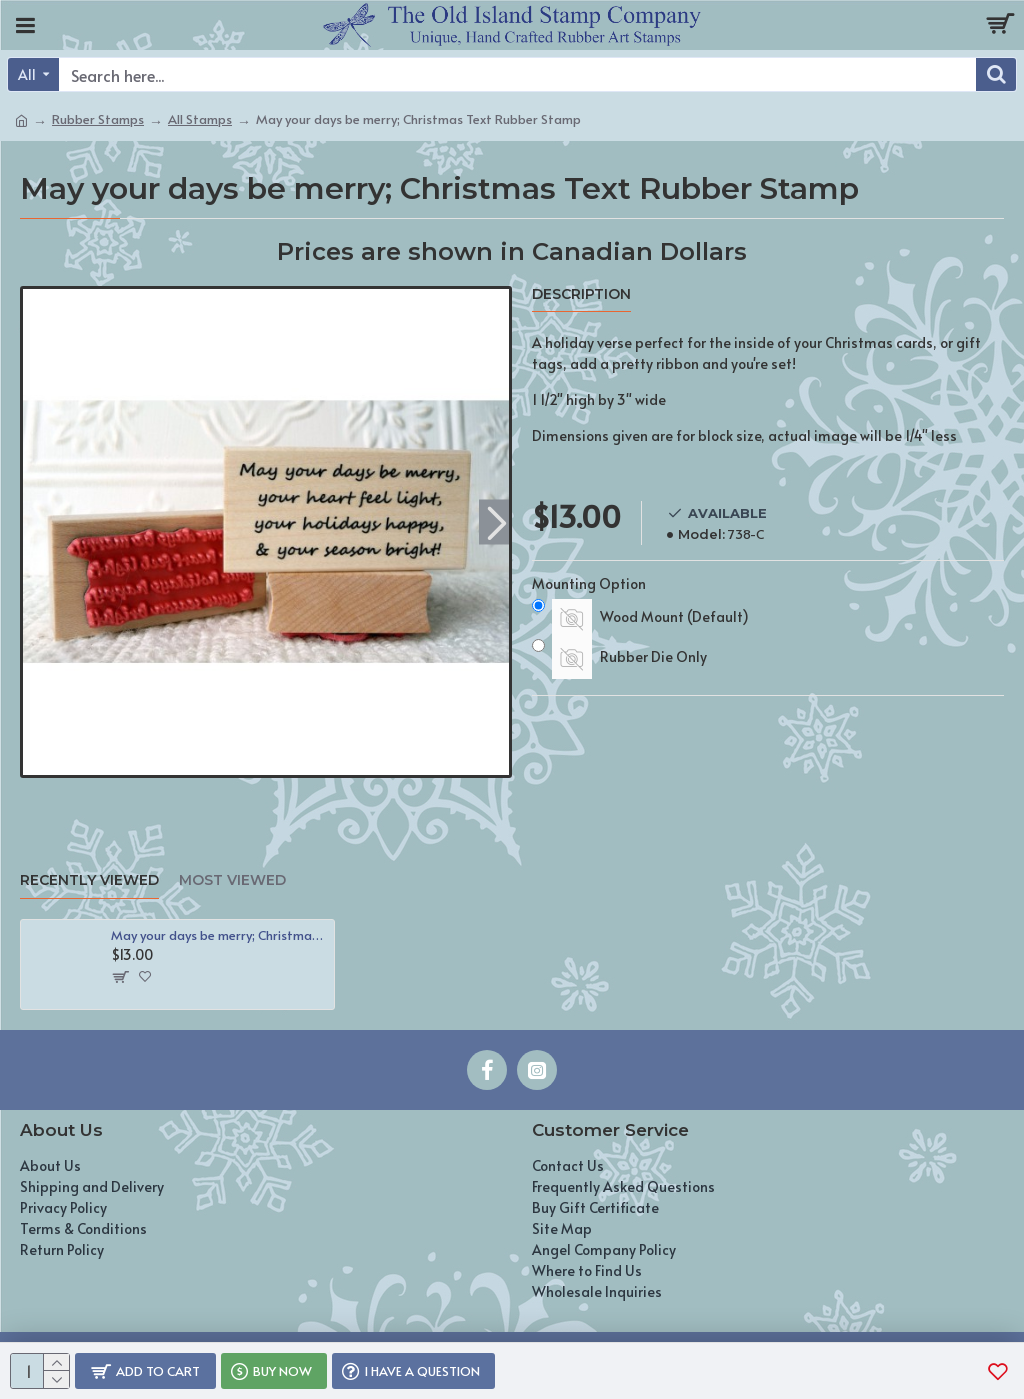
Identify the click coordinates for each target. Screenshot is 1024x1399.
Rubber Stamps (98, 119)
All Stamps (200, 119)
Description (581, 294)
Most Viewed (232, 880)
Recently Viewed (89, 880)
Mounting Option (589, 583)
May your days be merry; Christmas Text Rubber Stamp (219, 935)
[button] (496, 521)
